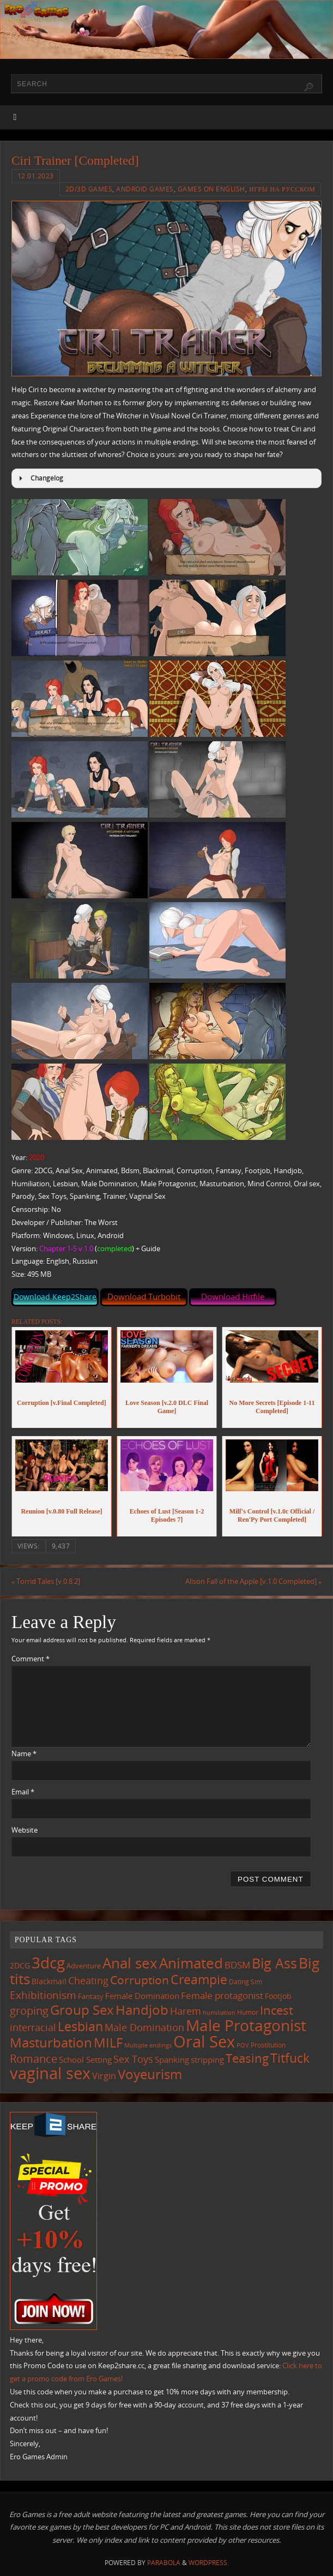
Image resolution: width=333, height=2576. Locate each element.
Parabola (163, 2562)
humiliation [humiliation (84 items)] (219, 2012)
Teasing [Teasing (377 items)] (247, 2058)
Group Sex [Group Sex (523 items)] (82, 2010)
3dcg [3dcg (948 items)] (48, 1963)
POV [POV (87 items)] (243, 2045)
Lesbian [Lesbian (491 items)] (80, 2026)
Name (24, 1754)
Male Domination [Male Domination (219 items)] (144, 2027)
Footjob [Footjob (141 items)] (278, 1996)
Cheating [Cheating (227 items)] (88, 1980)
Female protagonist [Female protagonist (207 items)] (222, 1995)
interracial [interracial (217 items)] (33, 2027)
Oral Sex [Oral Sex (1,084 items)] (204, 2042)
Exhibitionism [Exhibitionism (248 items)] (43, 1995)
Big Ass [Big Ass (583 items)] (274, 1964)
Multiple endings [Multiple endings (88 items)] (148, 2045)
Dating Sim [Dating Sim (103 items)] (245, 1981)
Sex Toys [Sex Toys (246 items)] (133, 2058)
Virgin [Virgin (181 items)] (104, 2076)
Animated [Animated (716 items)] (191, 1963)
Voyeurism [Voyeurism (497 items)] (150, 2074)
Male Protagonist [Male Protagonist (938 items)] (246, 2025)
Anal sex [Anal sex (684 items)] (130, 1963)
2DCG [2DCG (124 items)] (20, 1966)
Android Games (145, 189)
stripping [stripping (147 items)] (207, 2059)
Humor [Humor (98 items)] (247, 2012)
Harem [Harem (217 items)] (185, 2010)
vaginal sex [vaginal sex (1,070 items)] (50, 2073)
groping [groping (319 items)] (29, 2010)
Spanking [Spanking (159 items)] (172, 2059)
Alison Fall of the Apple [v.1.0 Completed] (253, 1581)
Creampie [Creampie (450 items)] (199, 1979)
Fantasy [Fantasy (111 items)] (91, 1996)
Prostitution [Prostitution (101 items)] (268, 2045)
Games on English (211, 189)
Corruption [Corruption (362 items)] (139, 1979)
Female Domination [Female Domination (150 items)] (142, 1995)
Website (24, 1830)
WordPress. (209, 2562)
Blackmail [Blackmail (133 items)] (49, 1981)
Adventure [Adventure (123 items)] (83, 1966)
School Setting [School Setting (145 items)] (85, 2059)
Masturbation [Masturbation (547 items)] (51, 2043)
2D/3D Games (89, 189)
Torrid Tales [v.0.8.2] (46, 1581)
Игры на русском (282, 189)
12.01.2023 (35, 176)
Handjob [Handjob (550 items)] (142, 2010)
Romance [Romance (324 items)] (33, 2058)
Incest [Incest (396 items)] (276, 2010)
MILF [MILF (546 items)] (108, 2043)
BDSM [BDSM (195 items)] (237, 1965)
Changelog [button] (39, 478)
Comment (30, 1659)
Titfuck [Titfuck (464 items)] (290, 2058)
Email (22, 1792)
